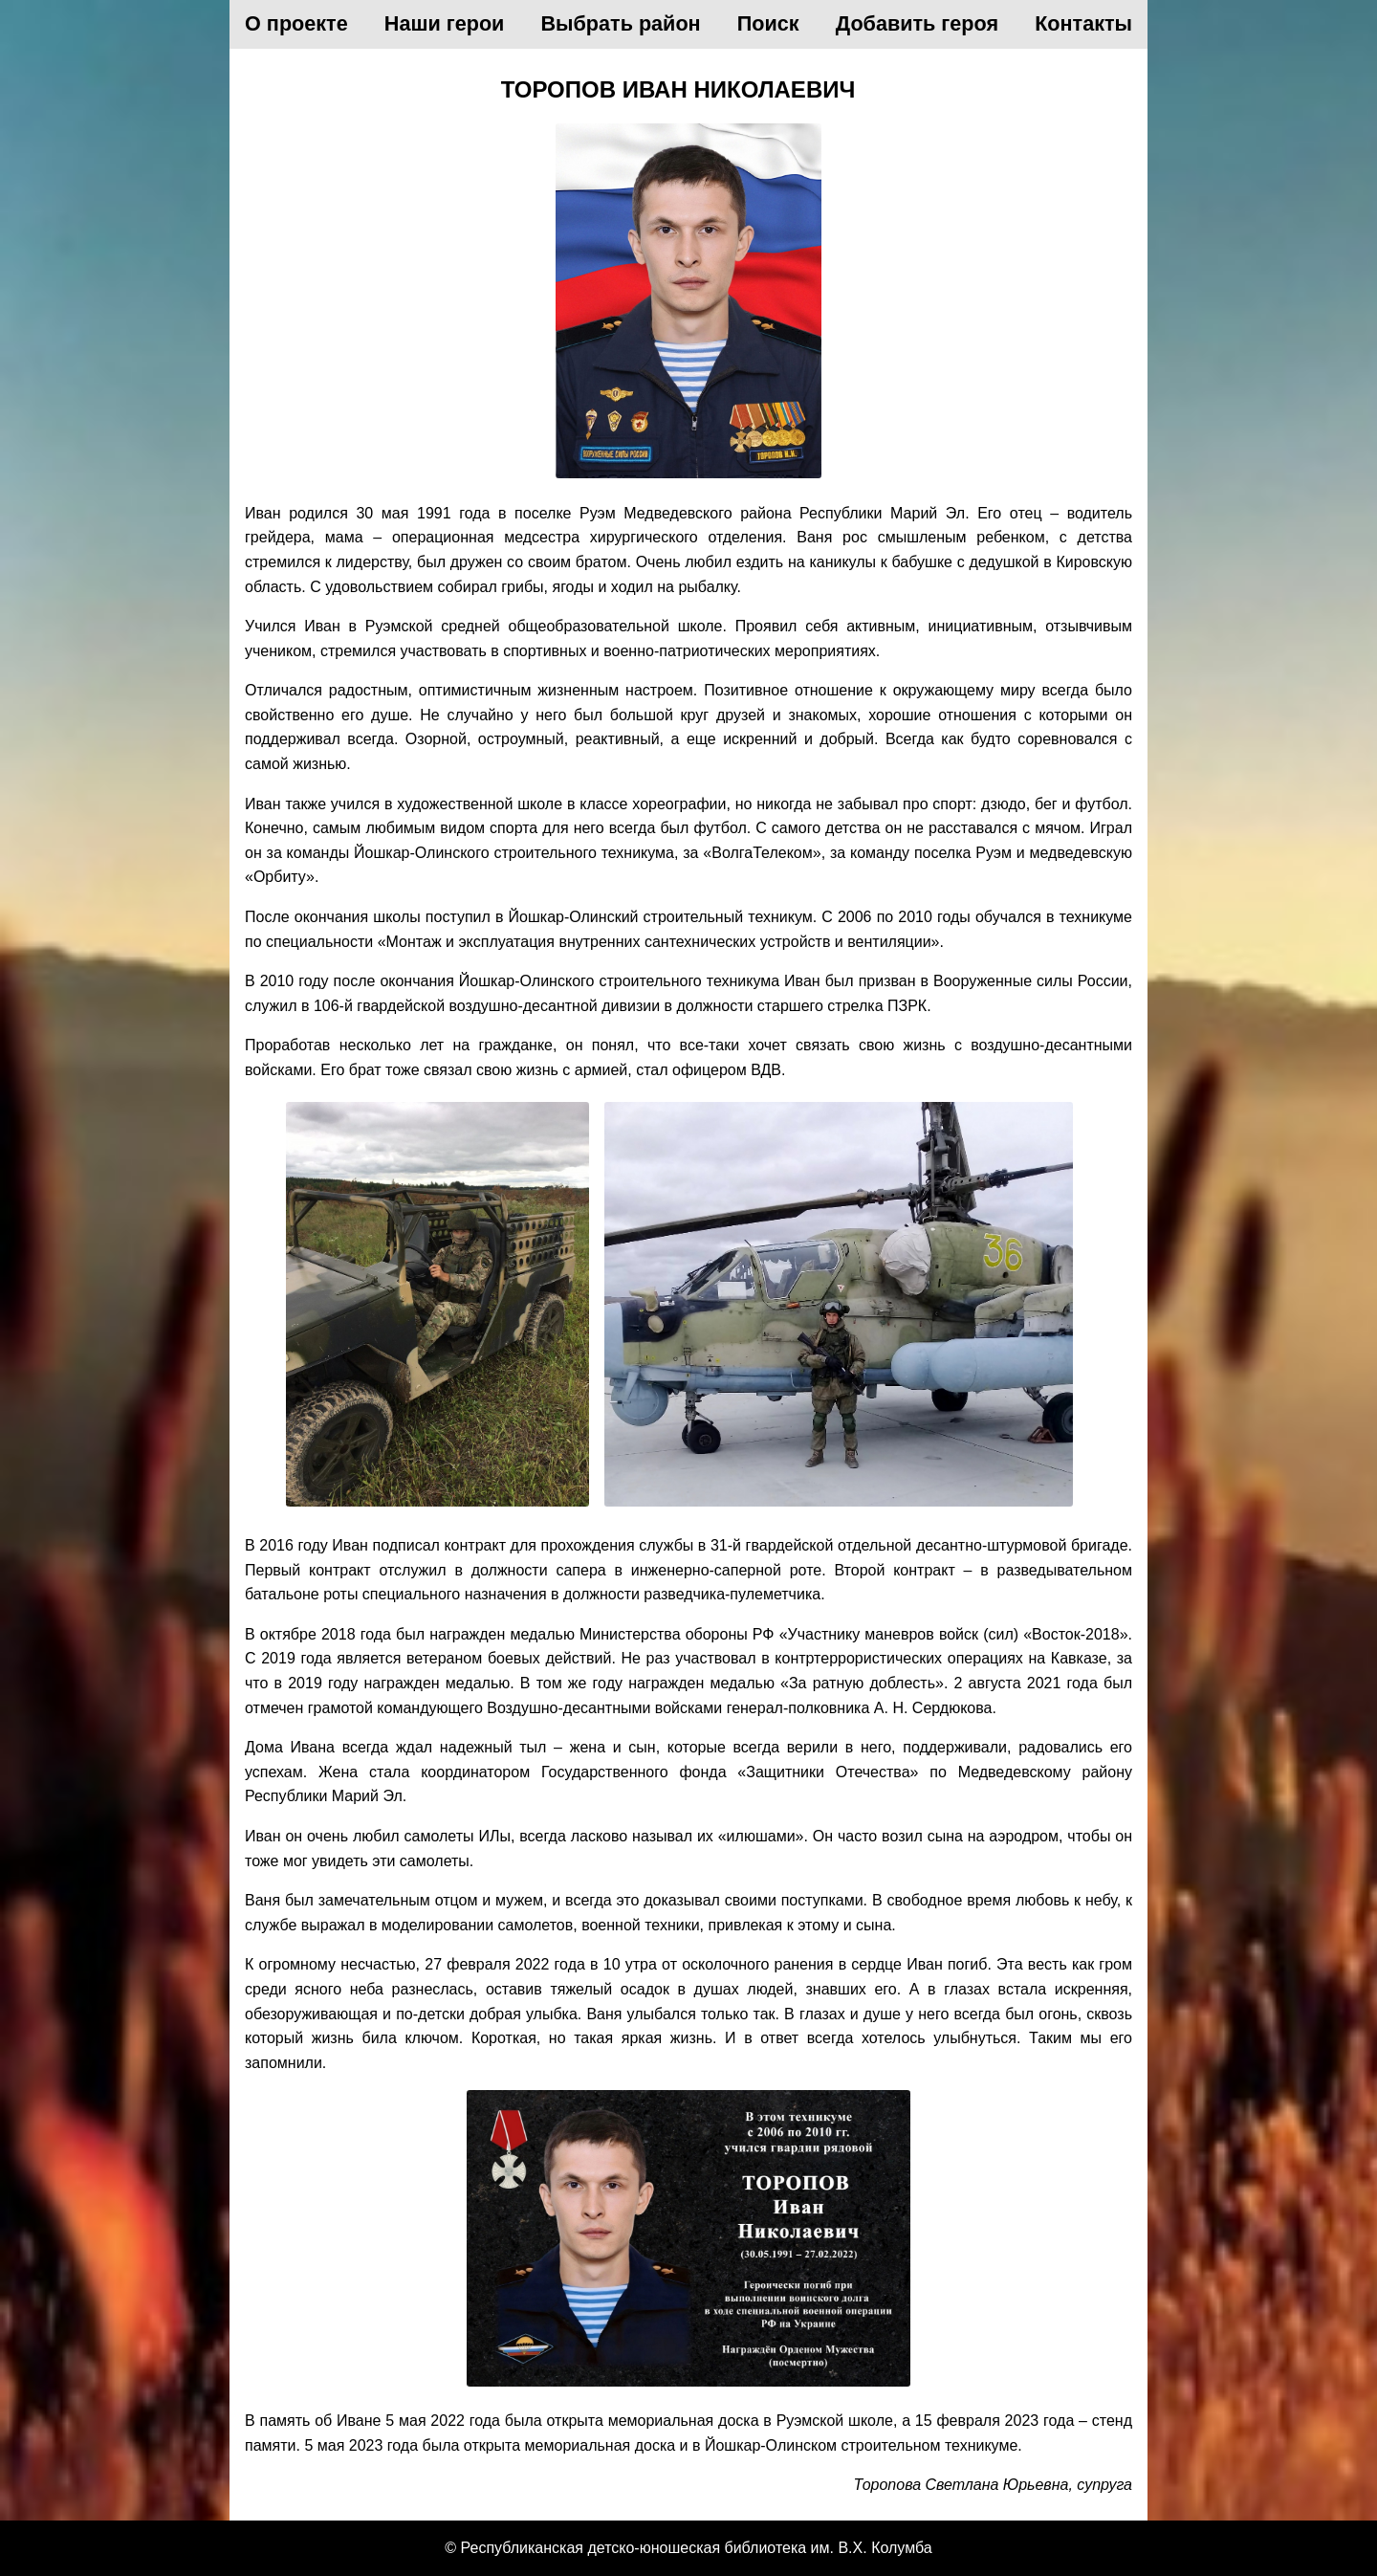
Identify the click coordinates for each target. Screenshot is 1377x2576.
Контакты (1083, 23)
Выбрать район (621, 23)
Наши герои (444, 23)
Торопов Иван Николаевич (678, 89)
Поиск (768, 23)
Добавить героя (917, 23)
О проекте (296, 23)
